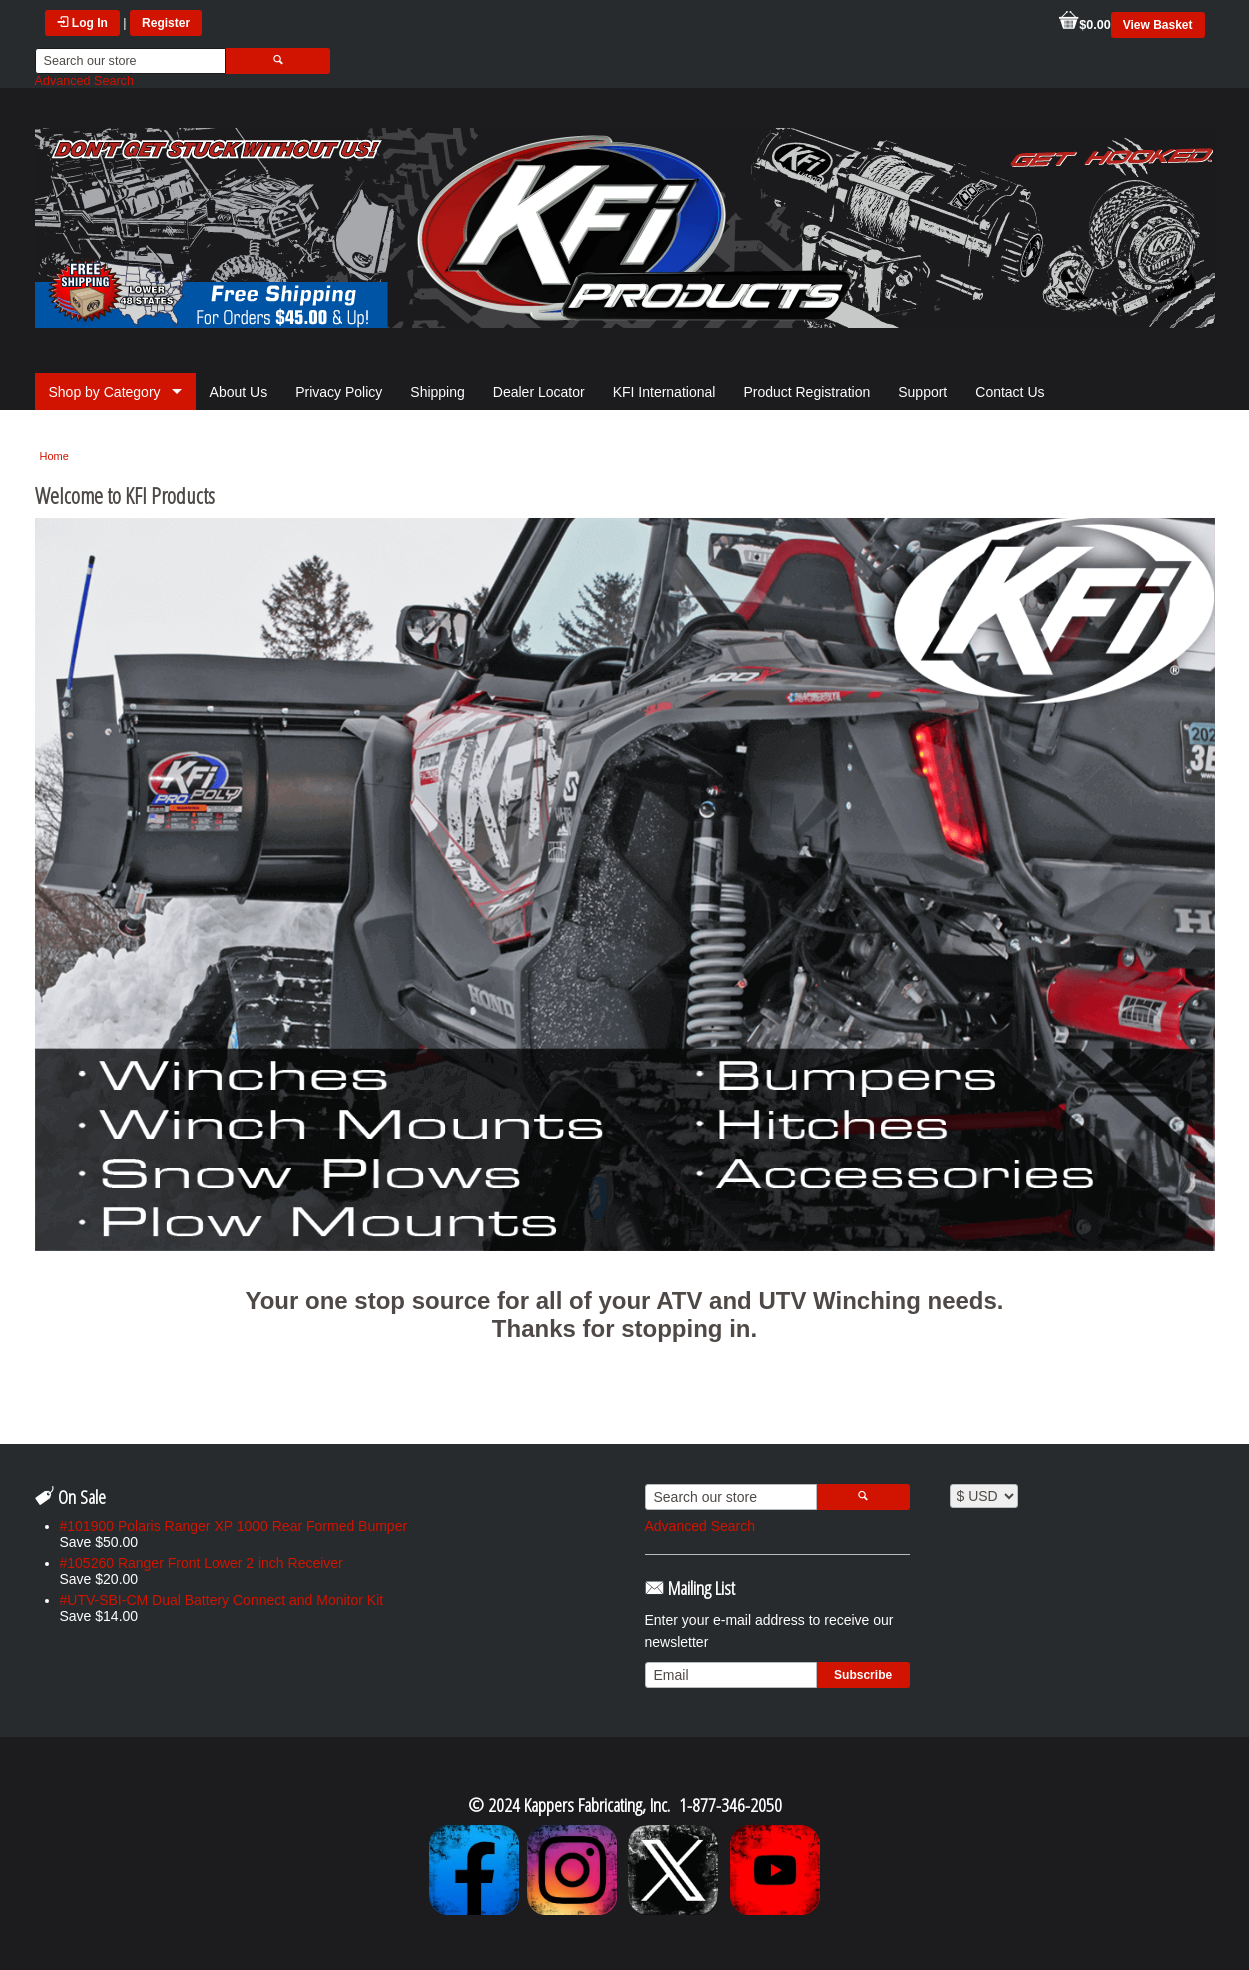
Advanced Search (84, 81)
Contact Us (1009, 392)
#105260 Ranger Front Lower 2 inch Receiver (201, 1563)
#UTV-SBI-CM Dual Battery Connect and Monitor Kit (222, 1600)
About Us (239, 392)
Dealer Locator (539, 392)
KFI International (664, 392)
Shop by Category (105, 392)
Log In (82, 23)
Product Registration (806, 392)
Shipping (437, 392)
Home (54, 456)
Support (922, 392)
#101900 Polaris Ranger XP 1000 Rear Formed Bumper (234, 1526)
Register (166, 23)
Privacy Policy (338, 392)
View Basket (1158, 25)
